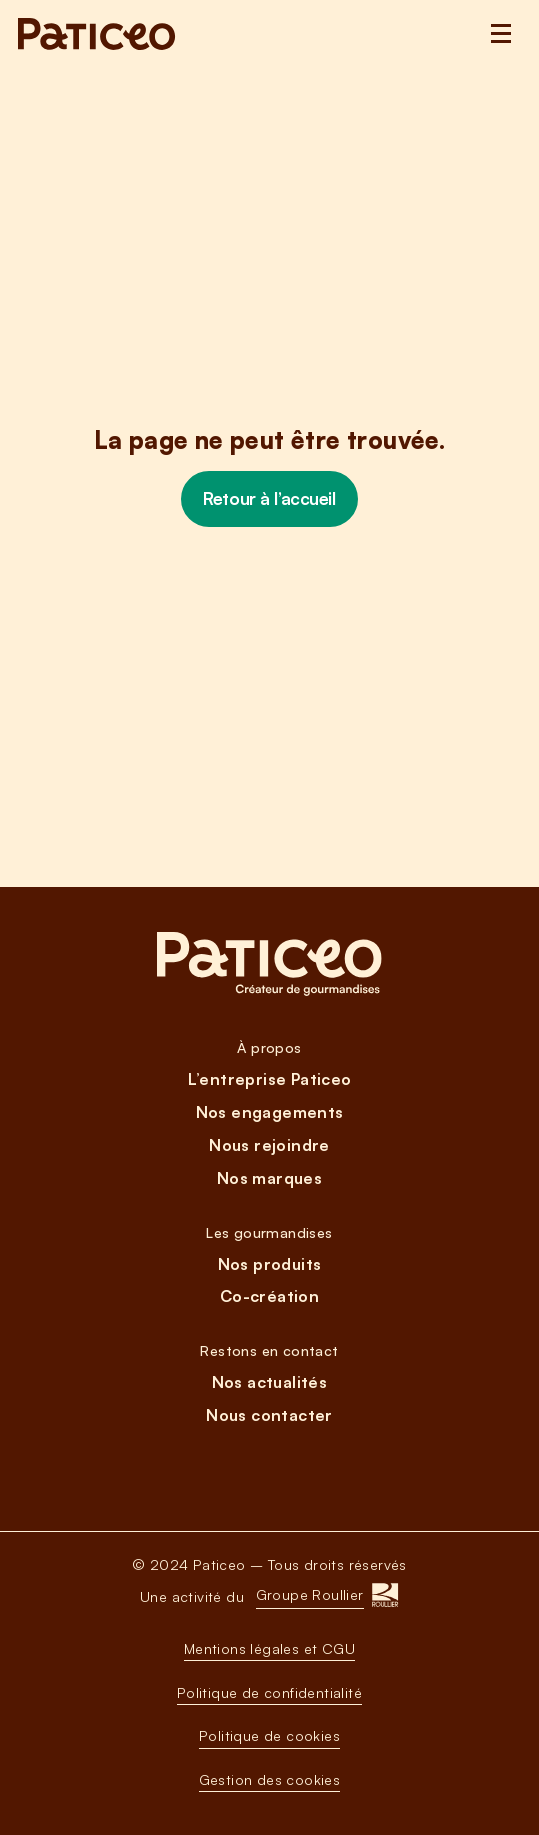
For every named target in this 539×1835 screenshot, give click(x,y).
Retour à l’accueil (269, 498)
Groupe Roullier (310, 1594)
